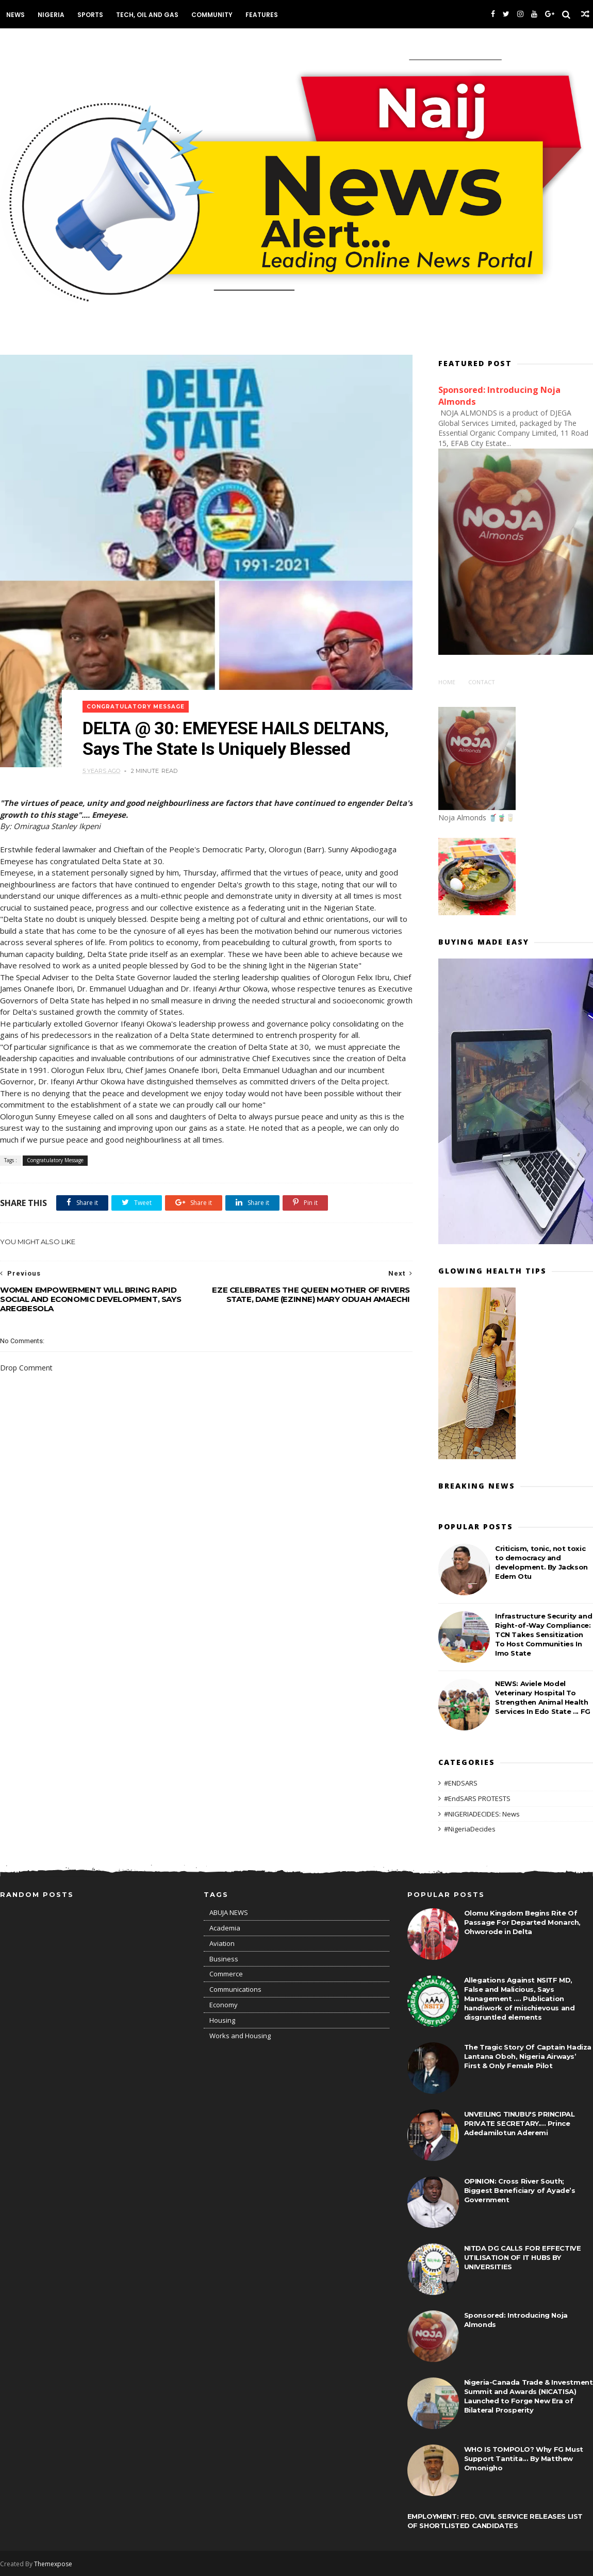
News (15, 14)
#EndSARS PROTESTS (477, 1798)
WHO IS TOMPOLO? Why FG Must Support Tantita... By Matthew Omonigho (523, 2458)
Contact (481, 682)
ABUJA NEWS (228, 1912)
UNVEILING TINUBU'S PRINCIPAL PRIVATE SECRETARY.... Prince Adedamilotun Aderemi (519, 2123)
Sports (90, 14)
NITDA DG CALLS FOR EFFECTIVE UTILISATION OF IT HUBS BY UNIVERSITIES (522, 2257)
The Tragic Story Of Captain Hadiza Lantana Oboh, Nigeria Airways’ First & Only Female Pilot (527, 2056)
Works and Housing (240, 2035)
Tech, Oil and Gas (147, 14)
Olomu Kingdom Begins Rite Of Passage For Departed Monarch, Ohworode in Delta (522, 1922)
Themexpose (53, 2564)
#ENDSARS (460, 1783)
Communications (235, 1989)
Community (212, 14)
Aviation (222, 1943)
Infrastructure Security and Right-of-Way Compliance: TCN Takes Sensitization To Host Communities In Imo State (543, 1634)
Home (446, 682)
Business (223, 1958)
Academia (224, 1928)
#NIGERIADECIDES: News (482, 1814)
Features (261, 14)
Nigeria (51, 14)
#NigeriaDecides (470, 1829)
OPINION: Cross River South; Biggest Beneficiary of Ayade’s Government (519, 2190)
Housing (222, 2020)
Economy (223, 2004)
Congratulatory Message (136, 706)
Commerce (226, 1973)
